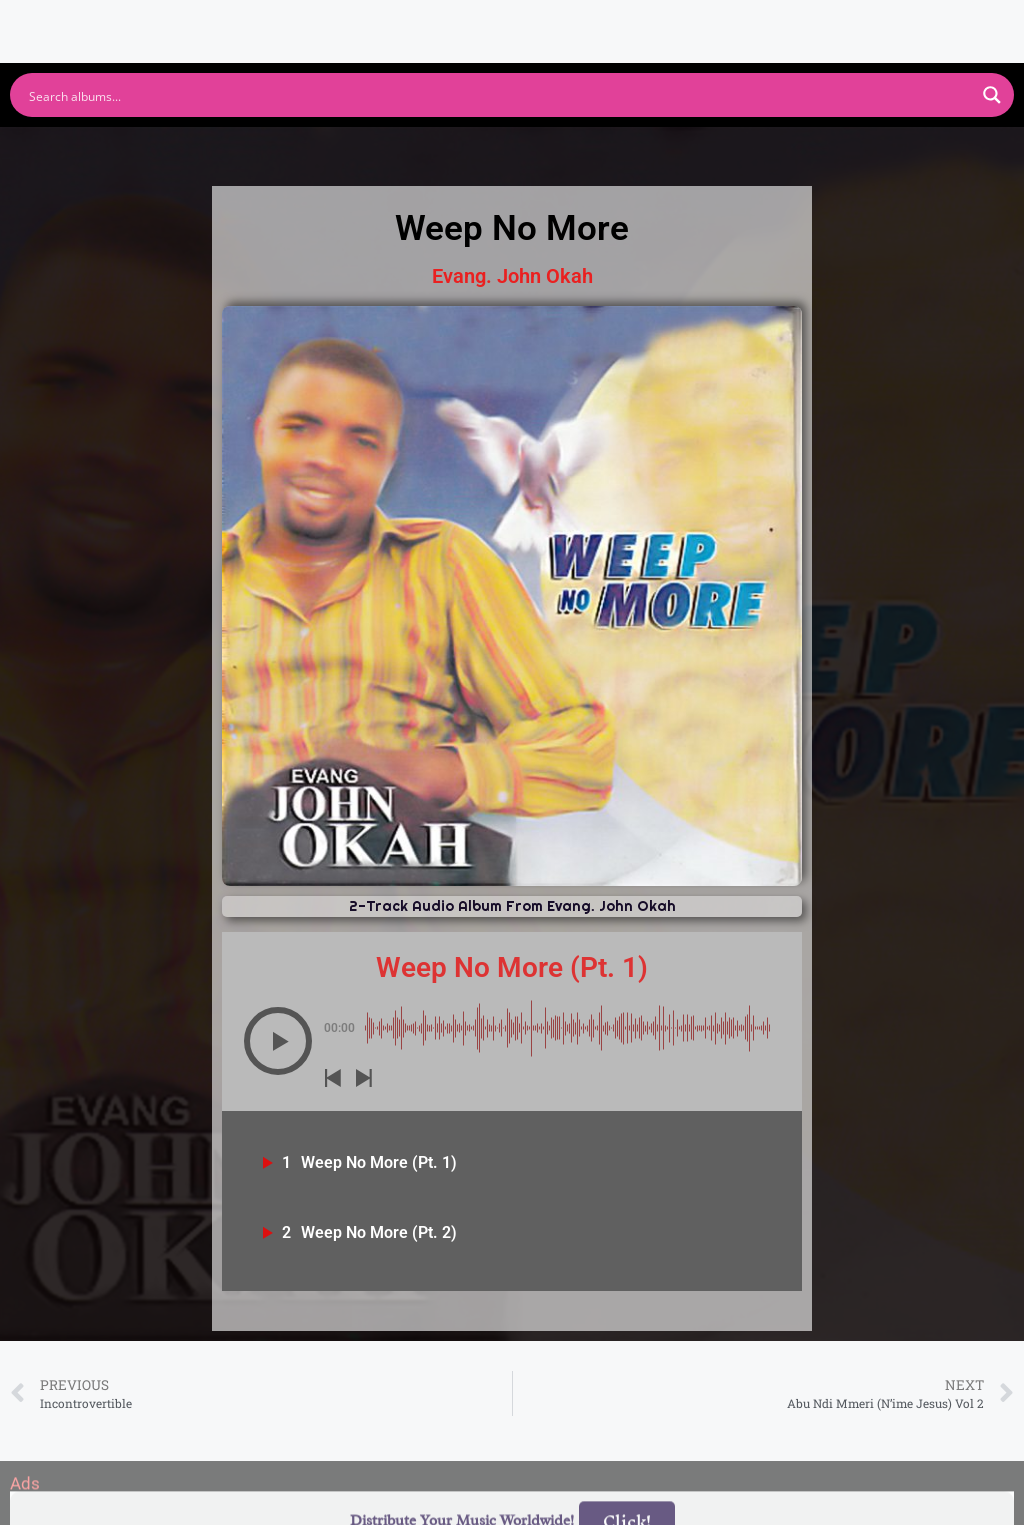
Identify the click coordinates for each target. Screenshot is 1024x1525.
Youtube (314, 152)
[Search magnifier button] (992, 95)
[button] (278, 1041)
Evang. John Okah (512, 276)
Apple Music (461, 152)
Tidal (843, 152)
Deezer (733, 152)
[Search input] (499, 95)
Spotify (190, 152)
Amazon (608, 152)
